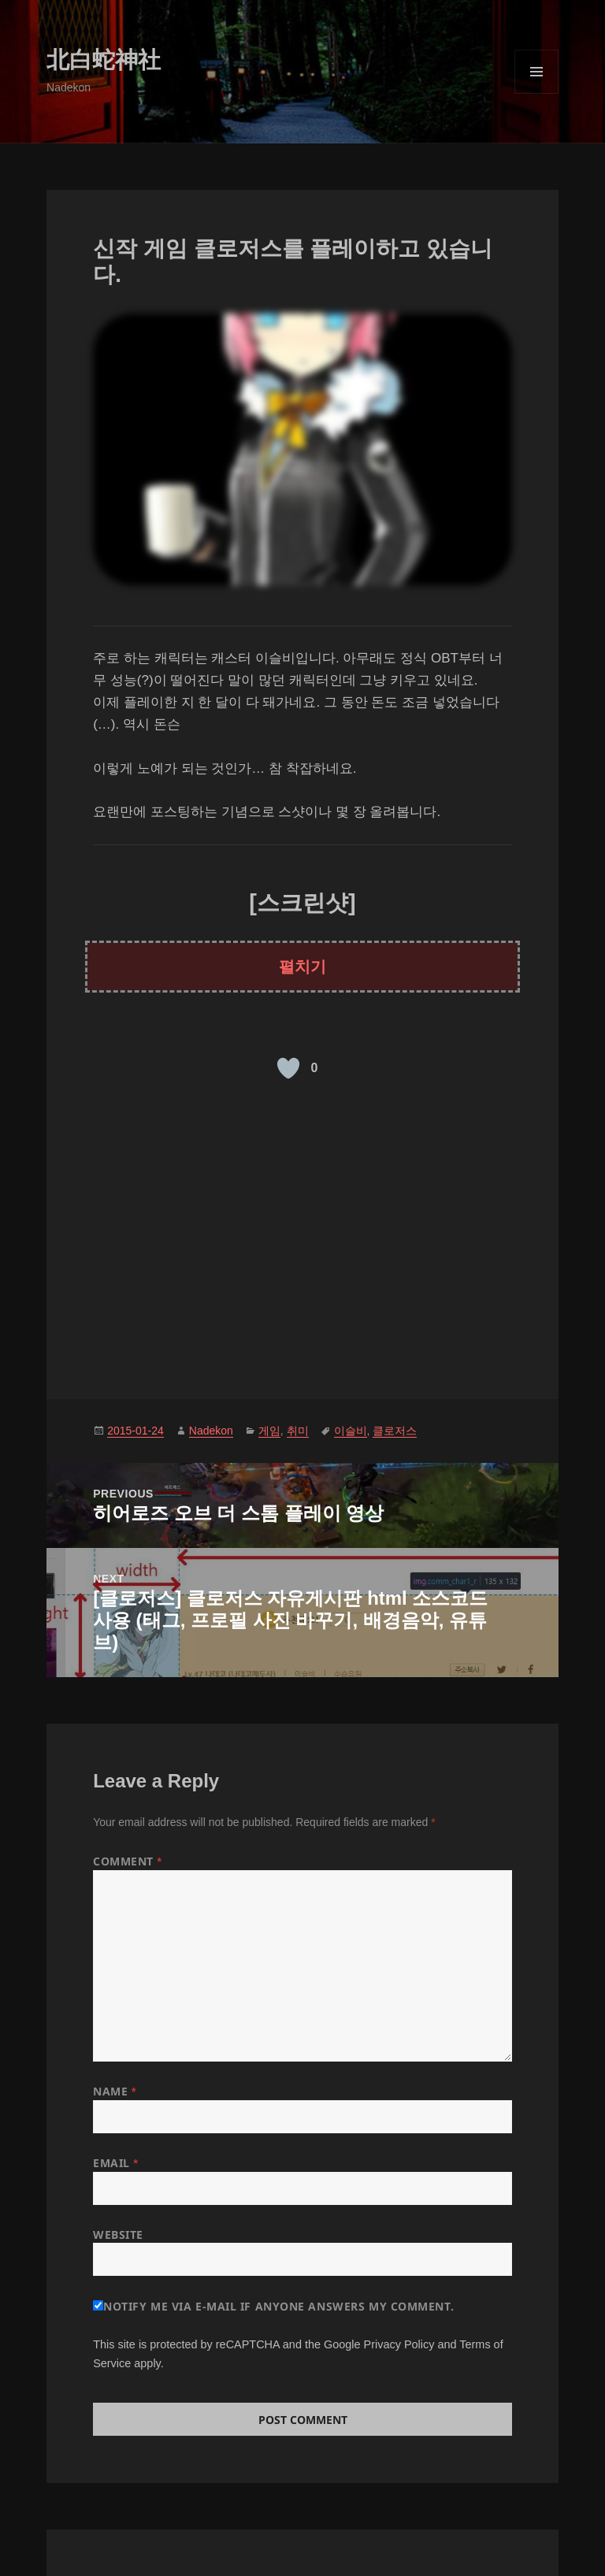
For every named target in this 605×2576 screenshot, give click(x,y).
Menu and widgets (537, 93)
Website (118, 2234)
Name (114, 2091)
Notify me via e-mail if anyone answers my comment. (273, 2306)
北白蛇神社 (103, 59)
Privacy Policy (399, 2344)
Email (115, 2162)
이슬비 (350, 1430)
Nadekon (211, 1430)
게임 (269, 1430)
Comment (127, 1861)
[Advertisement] (302, 1233)
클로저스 (395, 1430)
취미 (298, 1430)
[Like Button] (288, 1068)
